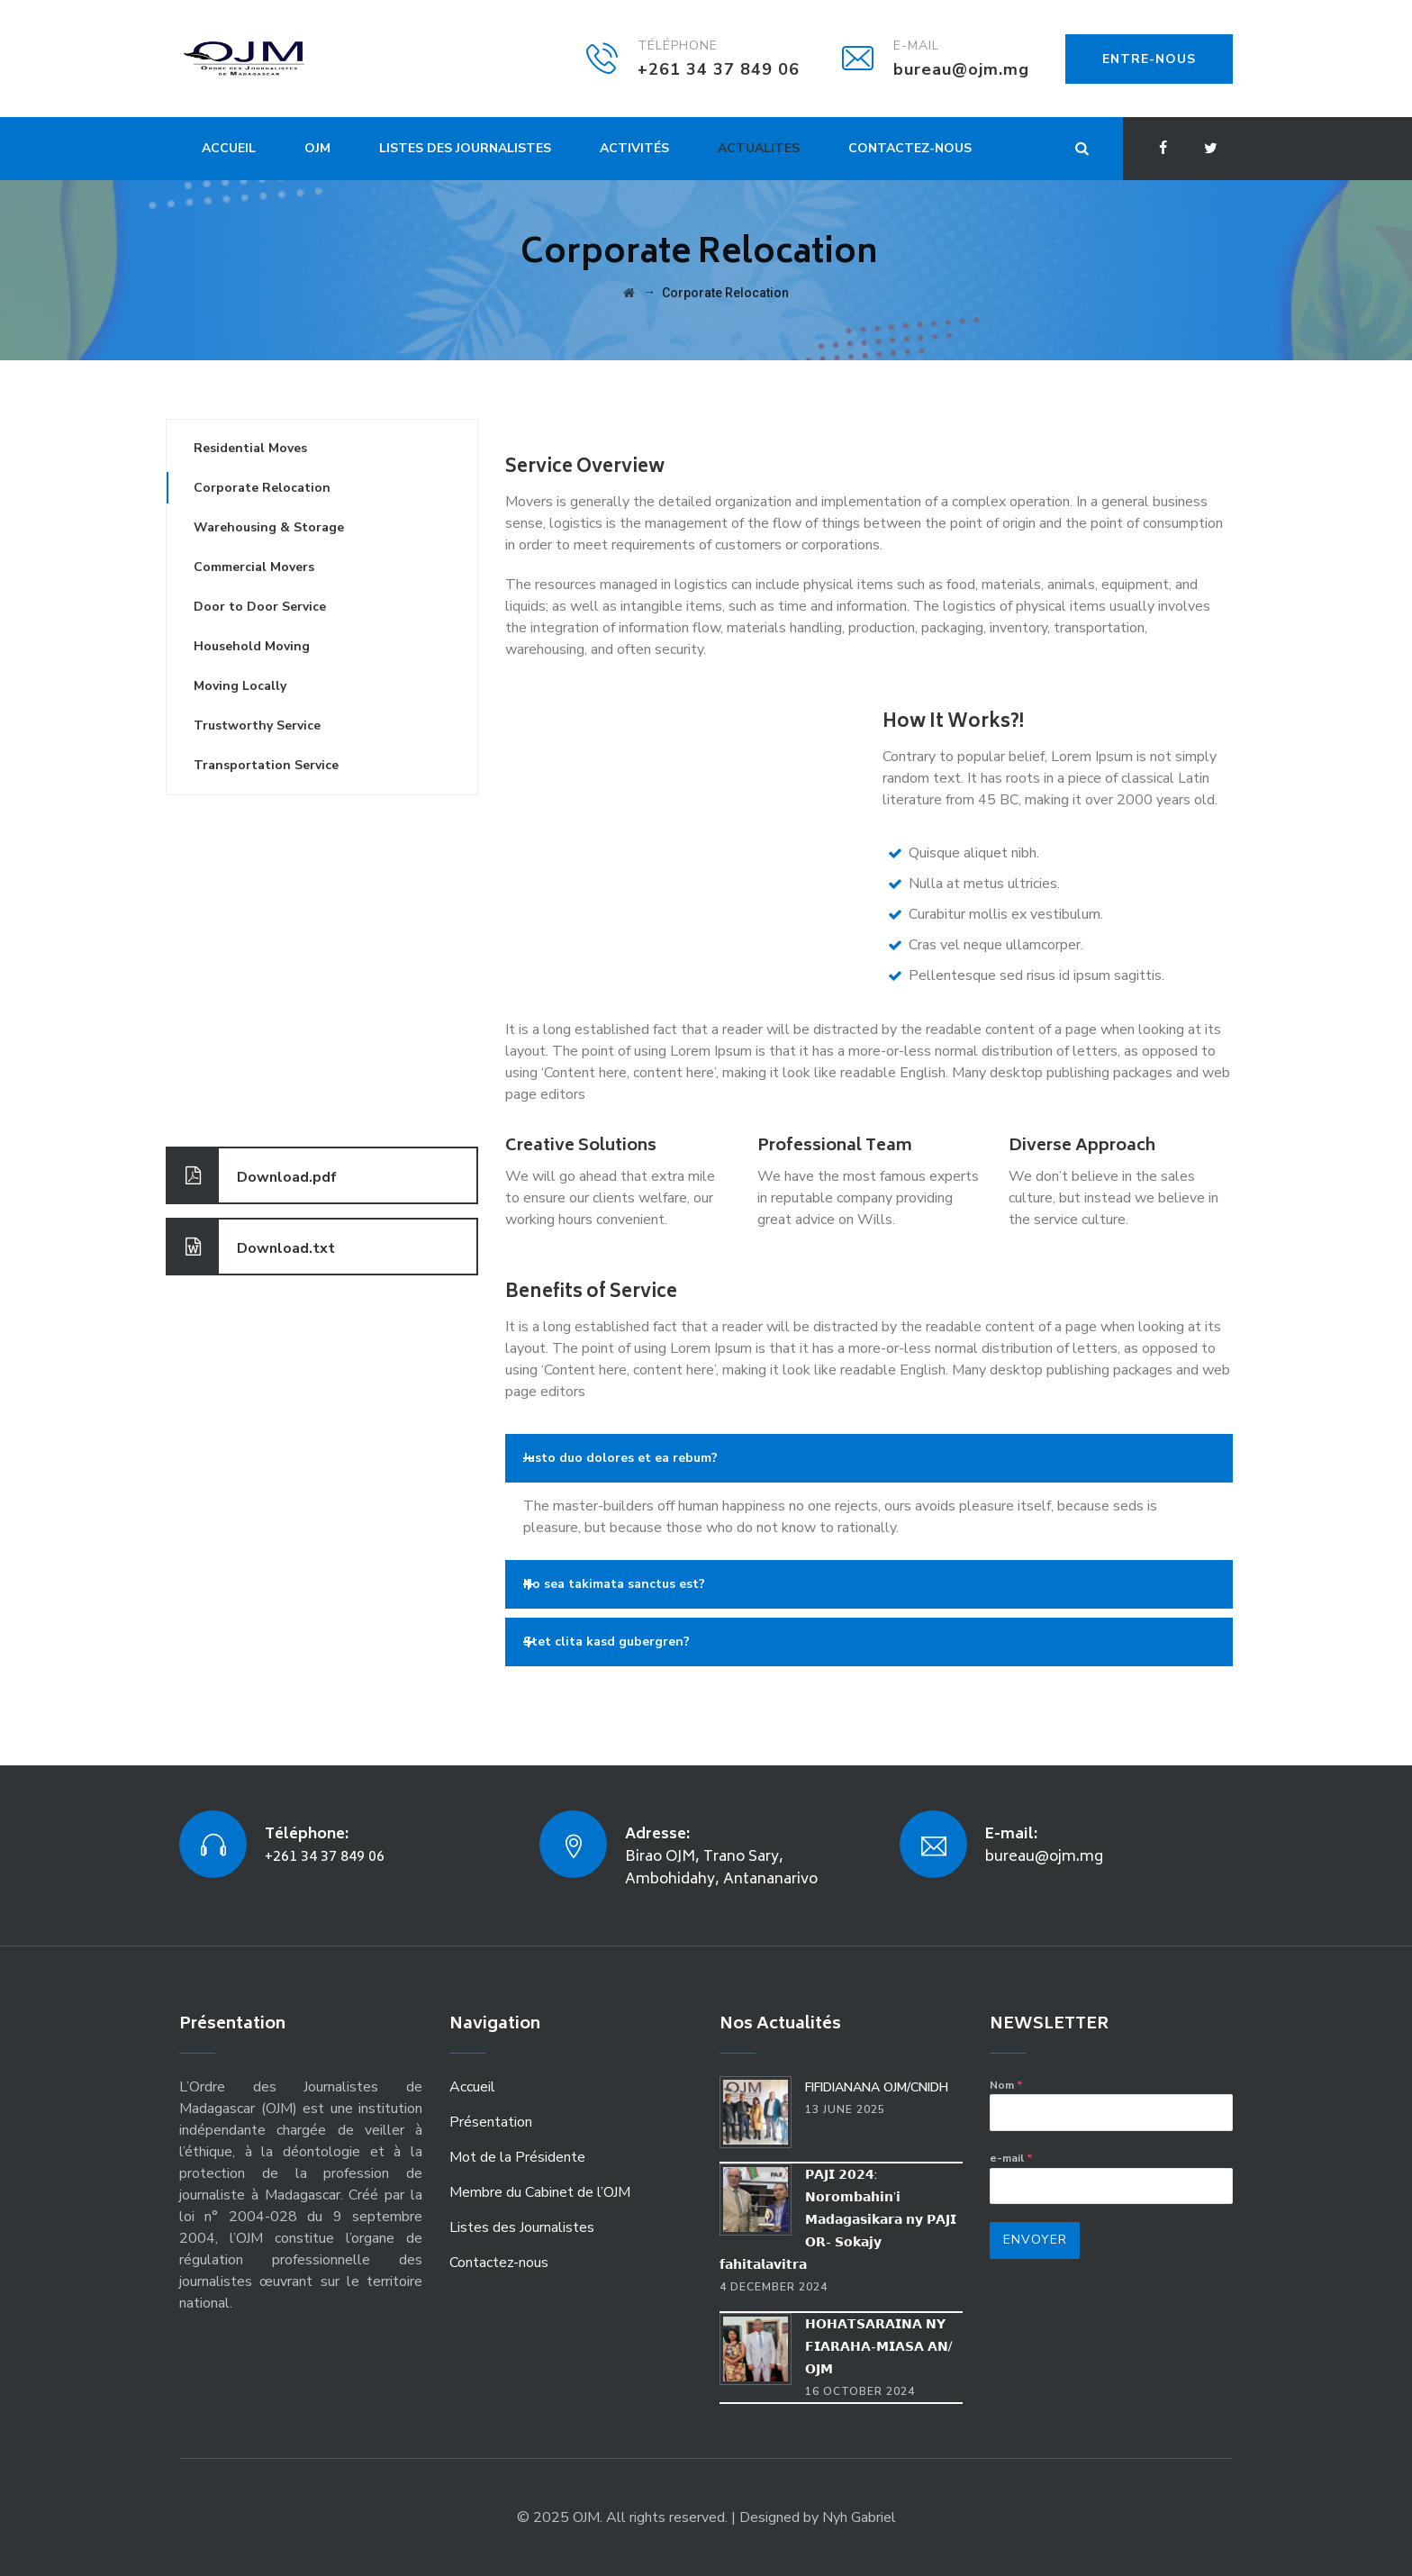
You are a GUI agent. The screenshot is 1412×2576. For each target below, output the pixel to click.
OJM (317, 148)
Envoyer (1035, 2239)
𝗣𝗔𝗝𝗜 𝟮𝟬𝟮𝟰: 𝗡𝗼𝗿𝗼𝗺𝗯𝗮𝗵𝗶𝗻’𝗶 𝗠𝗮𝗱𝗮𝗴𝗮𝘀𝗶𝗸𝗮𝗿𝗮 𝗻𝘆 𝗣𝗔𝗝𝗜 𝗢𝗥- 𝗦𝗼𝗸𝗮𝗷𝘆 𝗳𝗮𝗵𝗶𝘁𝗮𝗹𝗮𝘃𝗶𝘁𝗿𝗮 (838, 2219)
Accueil (229, 148)
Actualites (759, 148)
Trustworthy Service (257, 725)
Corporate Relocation (262, 487)
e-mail (1011, 2158)
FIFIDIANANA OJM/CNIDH (876, 2087)
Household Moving (252, 646)
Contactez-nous (910, 148)
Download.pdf (252, 1175)
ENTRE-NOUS (1149, 59)
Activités (634, 148)
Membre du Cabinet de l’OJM (539, 2192)
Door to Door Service (260, 606)
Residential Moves (250, 448)
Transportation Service (266, 765)
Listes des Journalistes (465, 148)
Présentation (490, 2122)
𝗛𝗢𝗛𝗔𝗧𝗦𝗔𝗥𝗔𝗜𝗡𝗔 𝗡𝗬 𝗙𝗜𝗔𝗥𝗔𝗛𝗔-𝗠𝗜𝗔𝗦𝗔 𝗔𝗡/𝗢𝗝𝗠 (878, 2347)
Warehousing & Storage (269, 527)
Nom (1006, 2085)
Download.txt (251, 1247)
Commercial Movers (254, 567)
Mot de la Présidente (517, 2157)
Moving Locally (240, 685)
